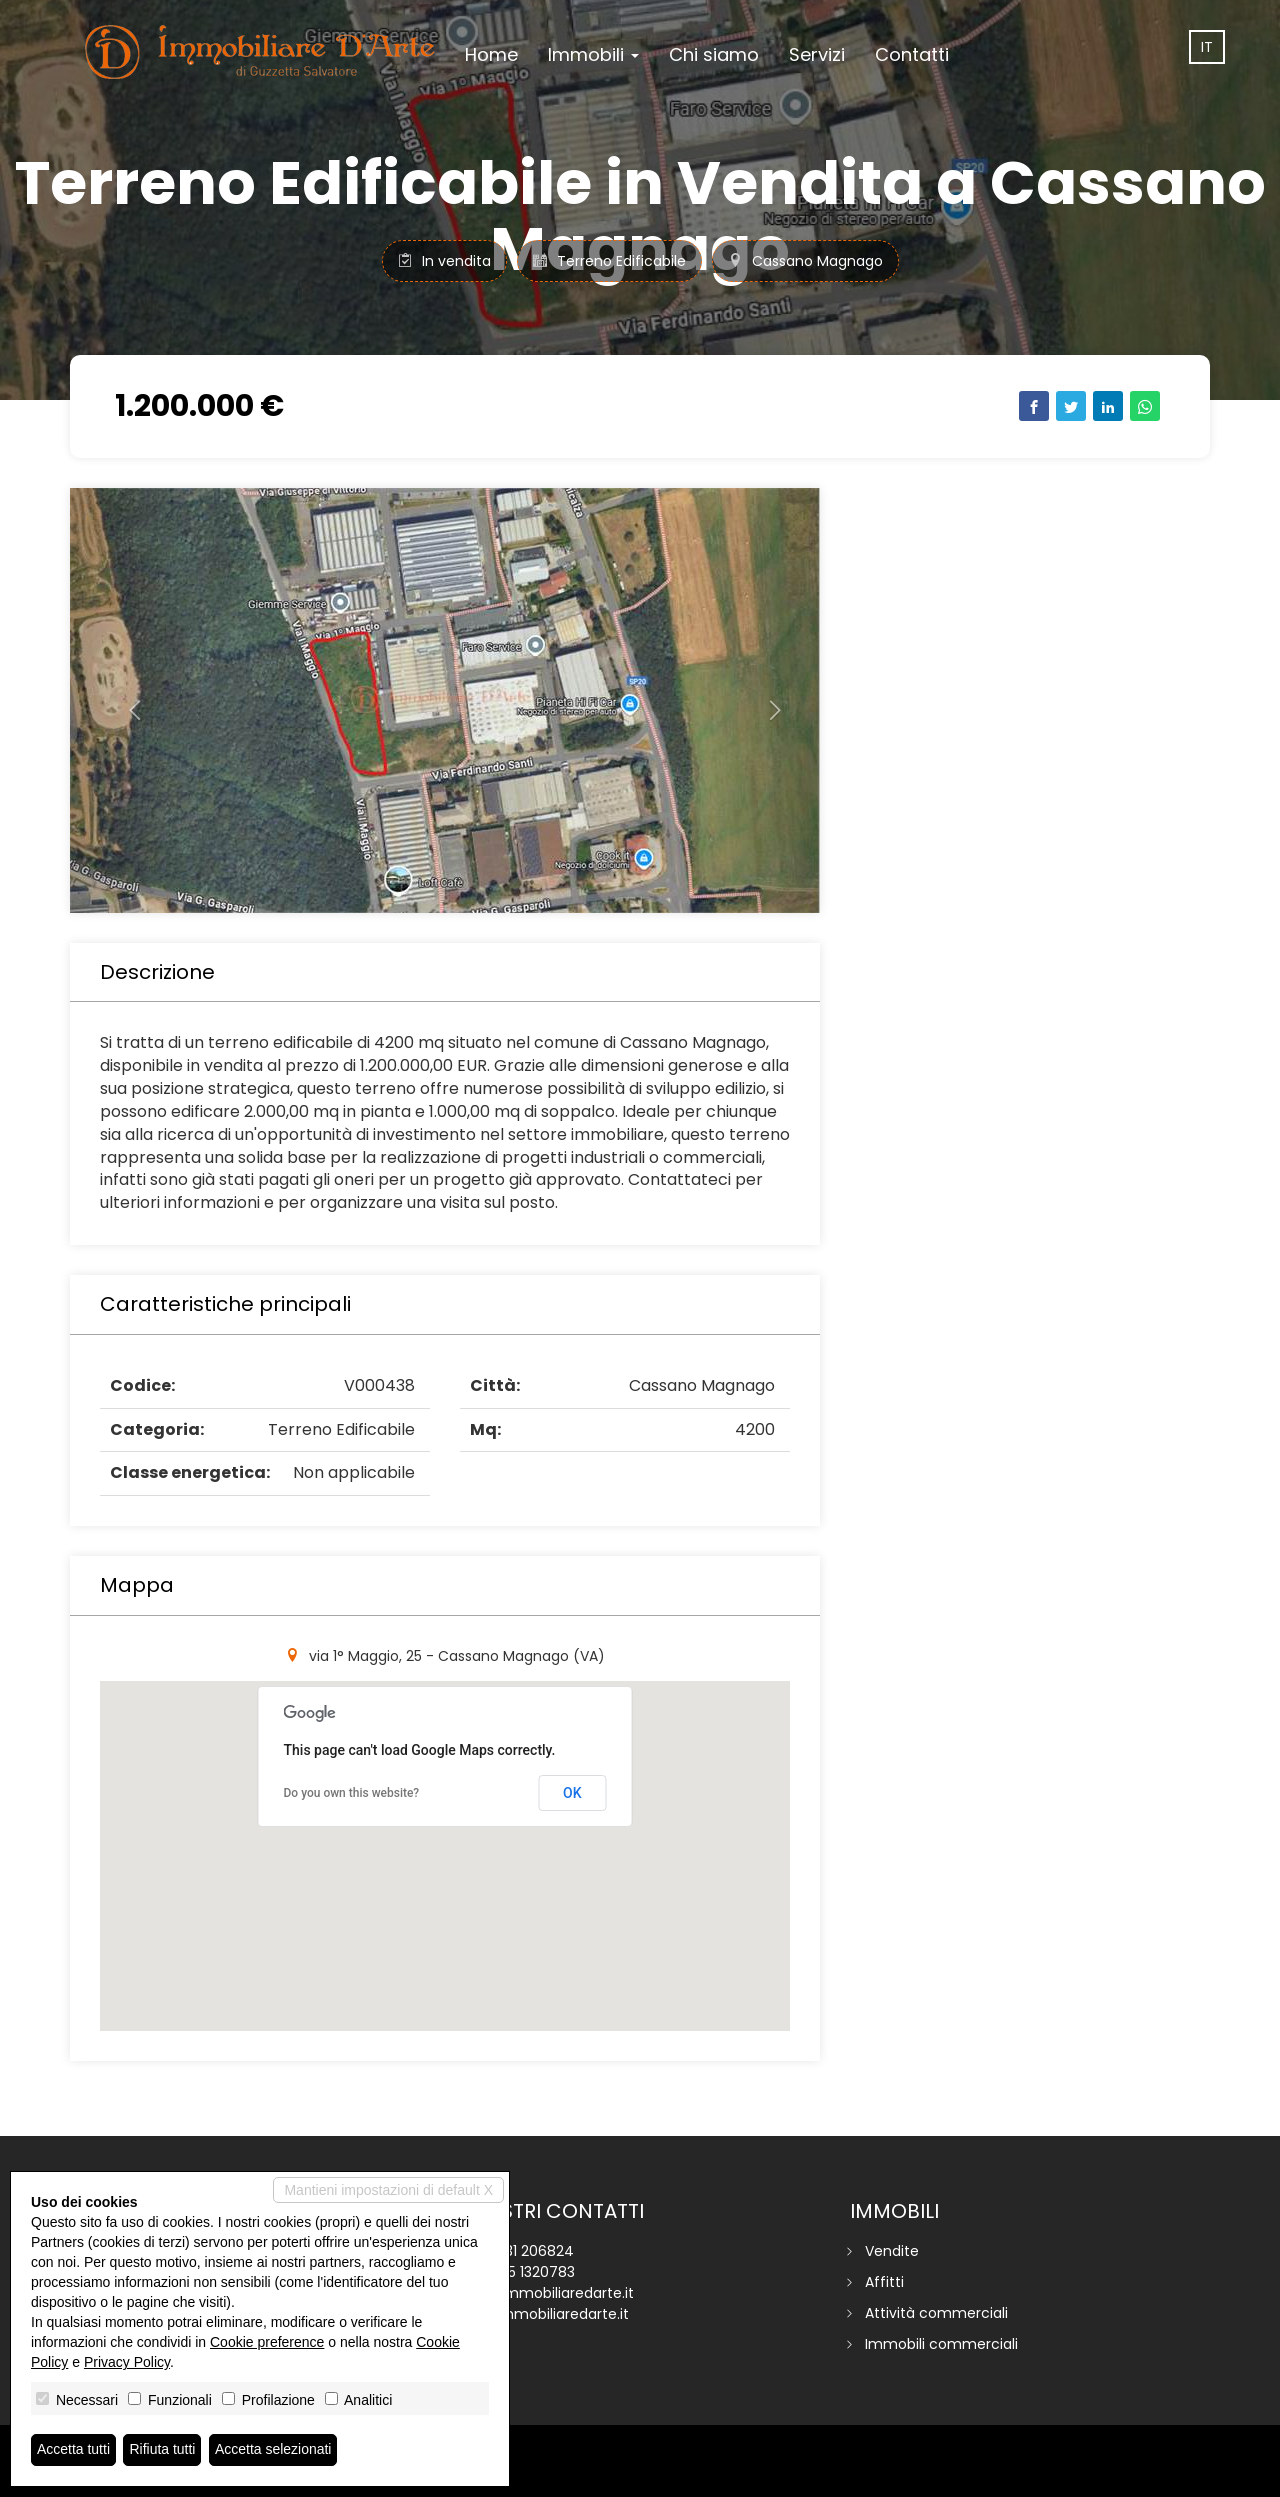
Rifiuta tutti (163, 2450)
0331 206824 (531, 2251)
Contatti (912, 54)
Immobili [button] (593, 54)
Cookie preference (267, 2342)
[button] (126, 700)
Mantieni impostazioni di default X (388, 2190)
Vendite (892, 2251)
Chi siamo (714, 54)
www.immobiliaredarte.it (544, 2314)
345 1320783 (532, 2272)
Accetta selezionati (273, 2450)
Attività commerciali (936, 2313)
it (1207, 47)
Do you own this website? (352, 1793)
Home (491, 54)
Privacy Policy (127, 2362)
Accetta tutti (73, 2450)
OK (572, 1793)
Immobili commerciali (941, 2344)
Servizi (817, 54)
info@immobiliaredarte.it (547, 2293)
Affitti (884, 2282)
